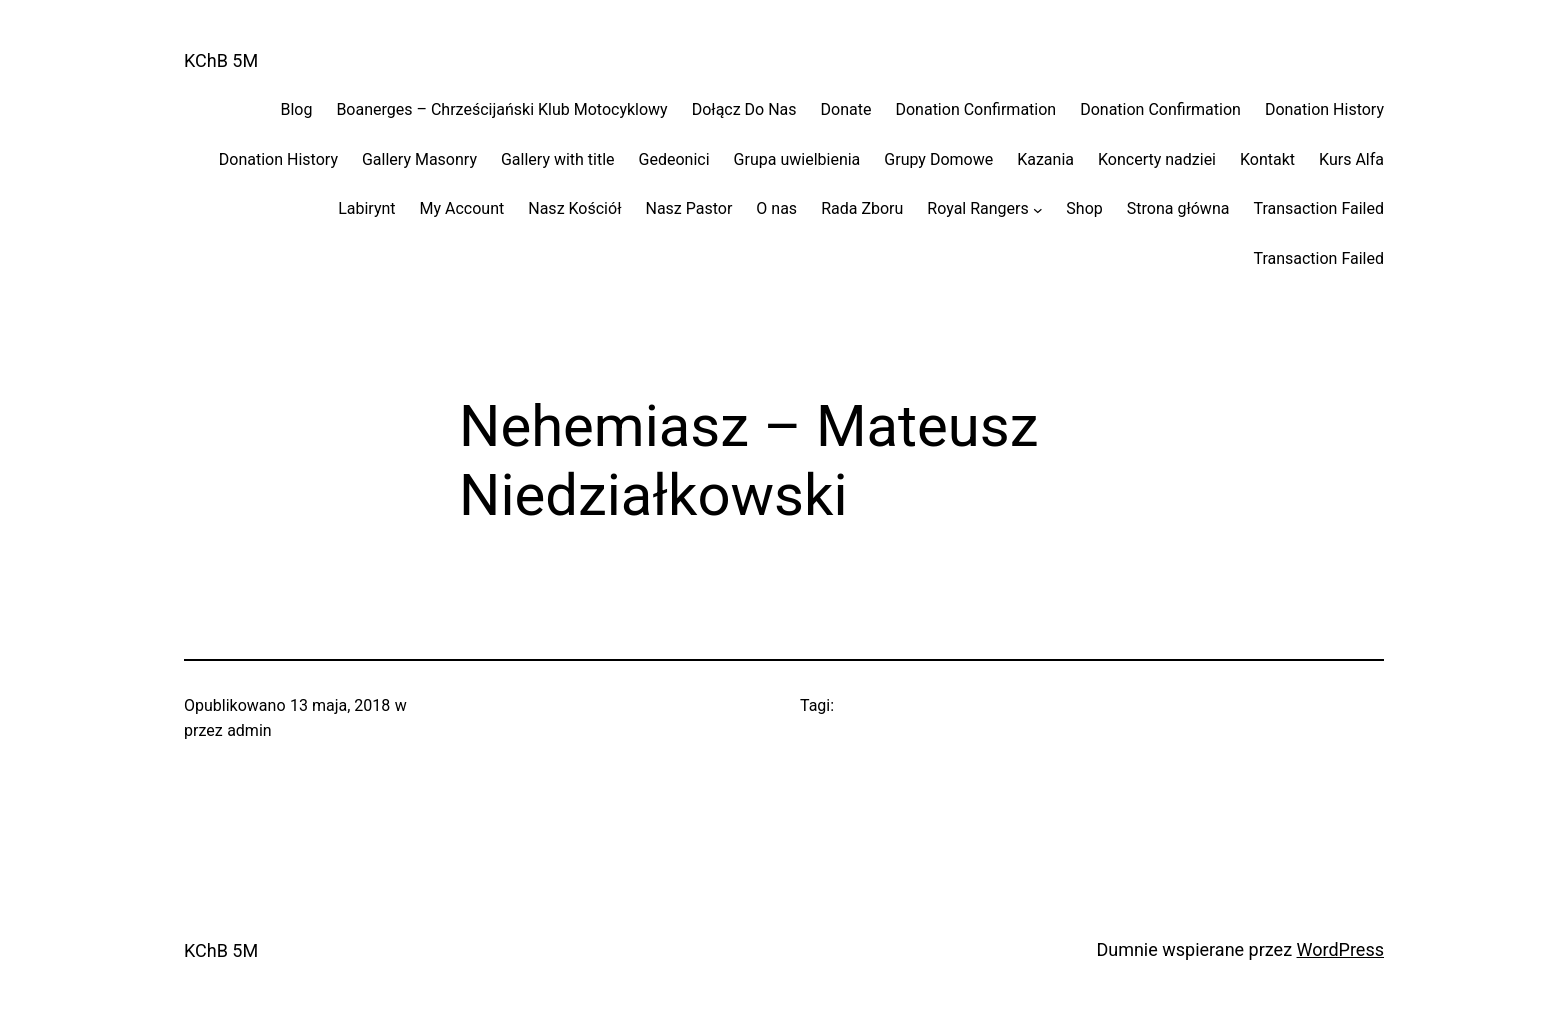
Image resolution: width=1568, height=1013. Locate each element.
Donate (846, 109)
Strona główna (1178, 208)
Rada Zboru (862, 208)
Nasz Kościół (574, 208)
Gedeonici (674, 159)
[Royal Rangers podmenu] (1038, 209)
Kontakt (1267, 159)
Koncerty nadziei (1157, 159)
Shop (1084, 208)
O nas (776, 208)
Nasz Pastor (688, 208)
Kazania (1045, 159)
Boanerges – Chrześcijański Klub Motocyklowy (501, 109)
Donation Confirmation (975, 109)
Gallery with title (558, 159)
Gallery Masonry (419, 159)
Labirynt (366, 208)
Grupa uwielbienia (797, 159)
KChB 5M (221, 60)
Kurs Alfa (1351, 159)
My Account (462, 208)
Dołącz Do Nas (744, 109)
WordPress (1340, 949)
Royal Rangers (977, 208)
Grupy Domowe (938, 159)
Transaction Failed (1318, 208)
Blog (296, 109)
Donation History (1324, 109)
